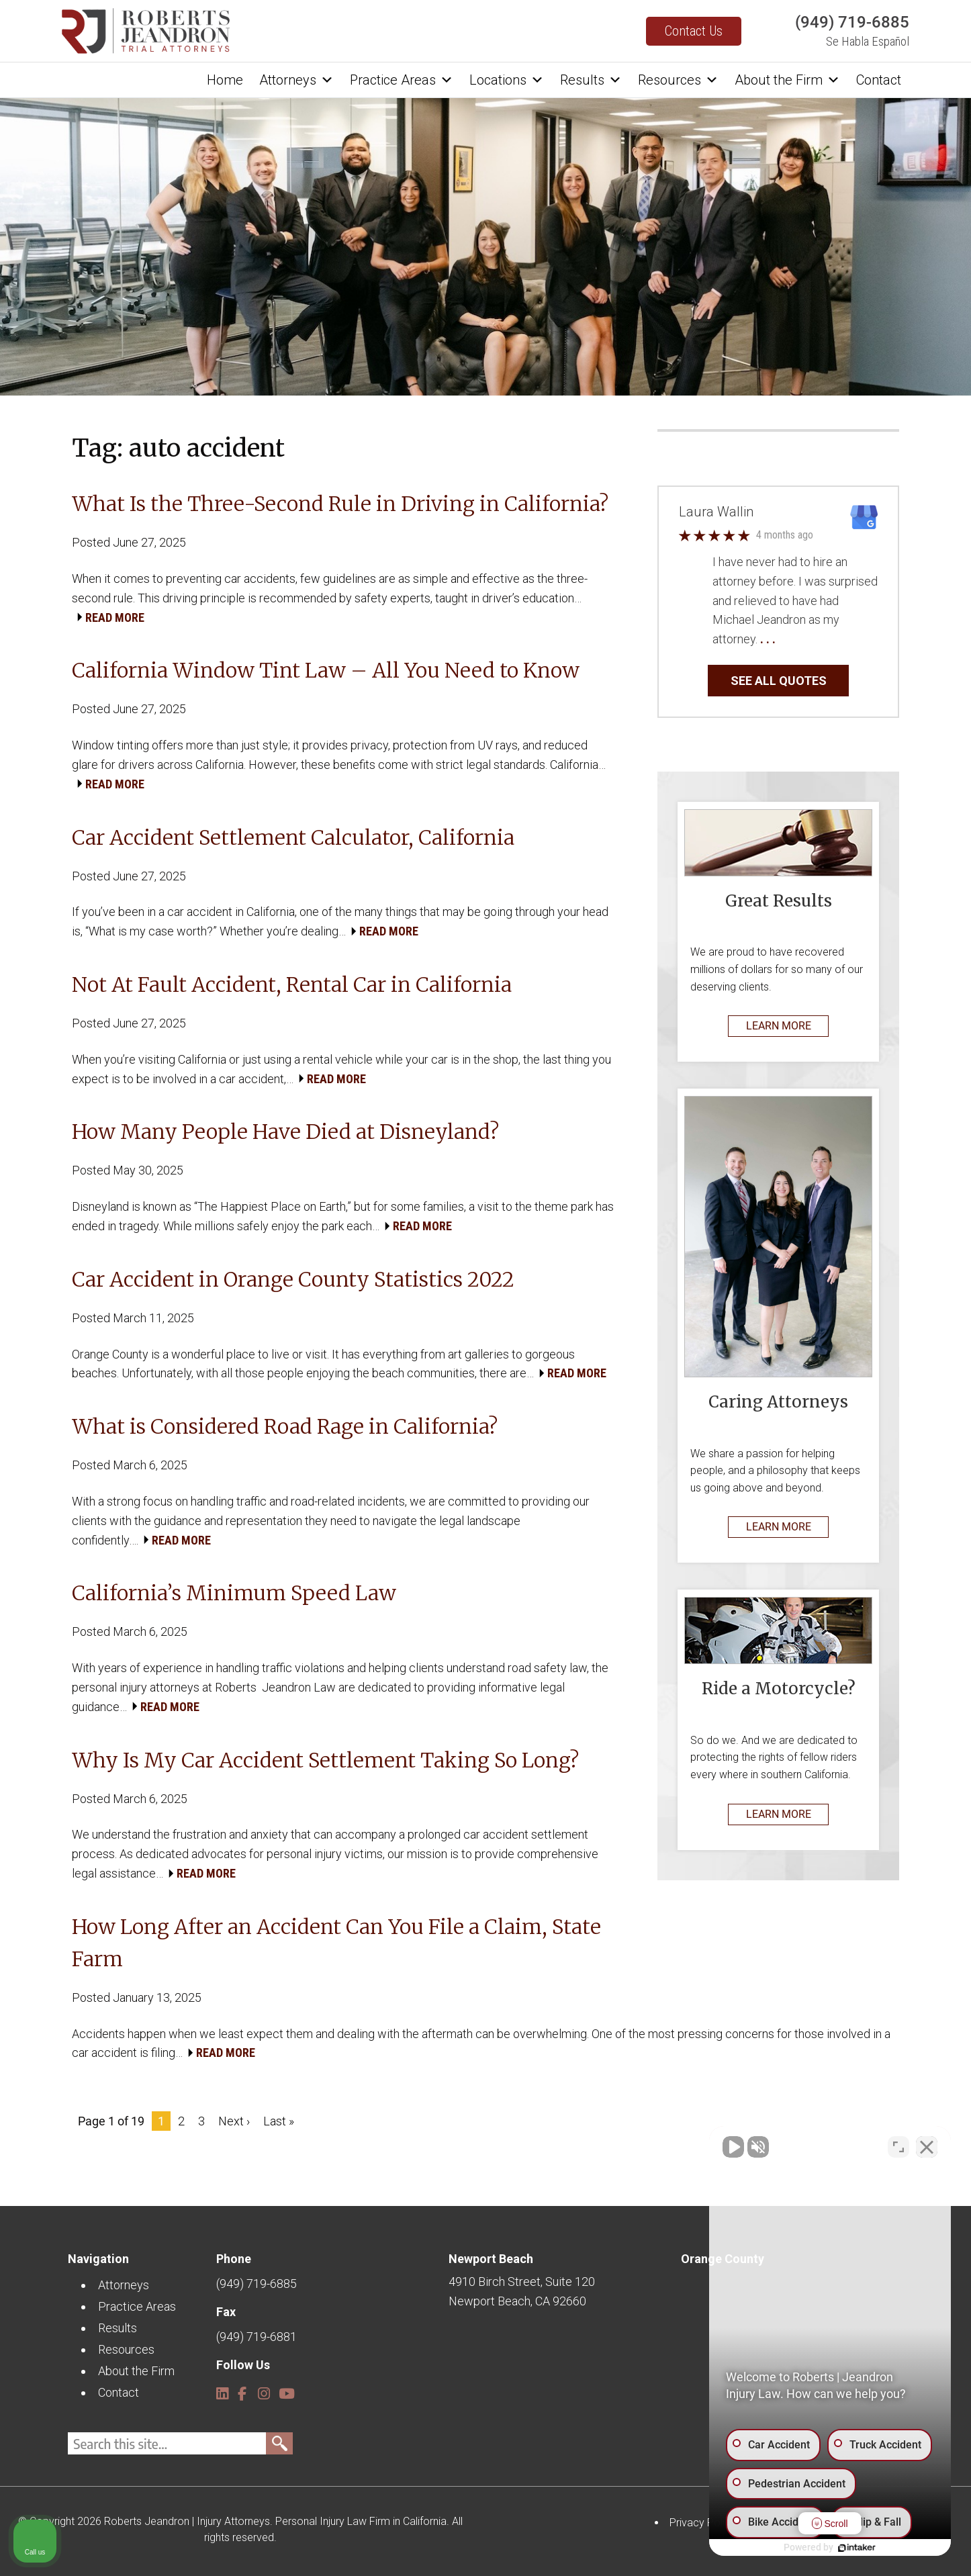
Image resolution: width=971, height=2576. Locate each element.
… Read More (812, 639)
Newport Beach (491, 2259)
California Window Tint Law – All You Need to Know (326, 670)
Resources (678, 79)
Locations (506, 79)
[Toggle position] (898, 2147)
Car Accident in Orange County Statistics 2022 (293, 1279)
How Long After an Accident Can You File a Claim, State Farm (336, 1943)
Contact (878, 80)
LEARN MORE (778, 1025)
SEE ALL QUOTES (779, 681)
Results (591, 79)
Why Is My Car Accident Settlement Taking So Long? (325, 1760)
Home (225, 80)
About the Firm (787, 79)
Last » (278, 2121)
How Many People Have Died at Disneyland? (285, 1131)
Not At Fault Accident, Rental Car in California (292, 984)
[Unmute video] (733, 2147)
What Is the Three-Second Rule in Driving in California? (340, 503)
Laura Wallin (716, 512)
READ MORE (114, 617)
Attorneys (296, 79)
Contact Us (694, 31)
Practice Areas (401, 79)
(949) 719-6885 (852, 22)
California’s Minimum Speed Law (234, 1593)
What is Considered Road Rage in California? (287, 1426)
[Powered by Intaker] (857, 2548)
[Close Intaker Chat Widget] (926, 2147)
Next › (234, 2121)
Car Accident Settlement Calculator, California (293, 837)
